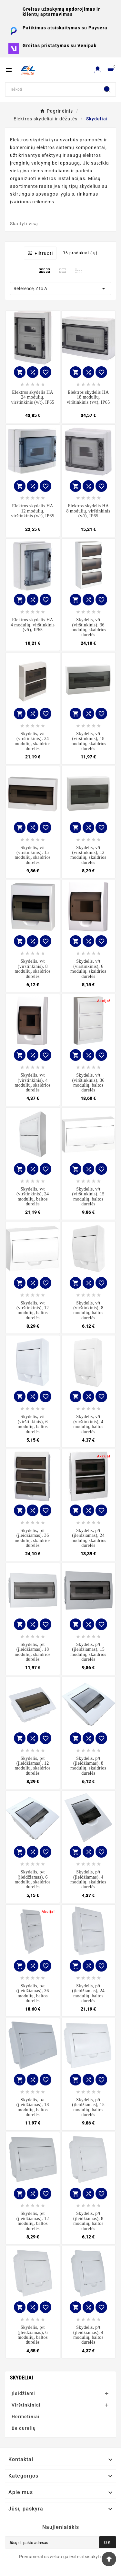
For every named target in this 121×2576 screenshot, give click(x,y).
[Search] (52, 89)
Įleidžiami (23, 2393)
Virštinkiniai (26, 2405)
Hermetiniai (26, 2416)
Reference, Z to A (60, 288)
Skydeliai (21, 2378)
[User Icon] (97, 70)
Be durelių (24, 2428)
